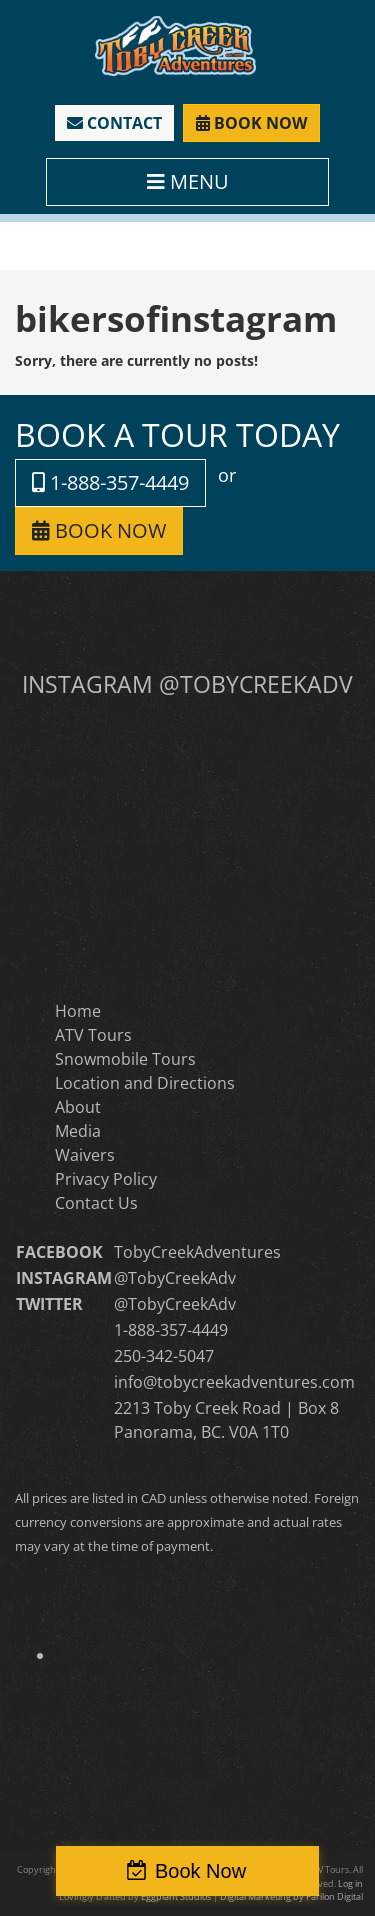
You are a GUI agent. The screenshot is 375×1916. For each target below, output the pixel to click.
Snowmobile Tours (125, 1059)
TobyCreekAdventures (197, 1252)
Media (78, 1131)
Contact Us (96, 1203)
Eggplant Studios (176, 1896)
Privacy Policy (106, 1179)
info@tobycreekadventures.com (234, 1382)
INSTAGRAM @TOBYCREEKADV (187, 684)
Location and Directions (145, 1083)
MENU (188, 181)
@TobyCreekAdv (175, 1278)
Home (78, 1011)
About (78, 1107)
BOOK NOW (251, 123)
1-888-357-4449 (110, 482)
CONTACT (114, 123)
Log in (350, 1883)
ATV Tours (93, 1035)
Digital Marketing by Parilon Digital (291, 1896)
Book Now (200, 1871)
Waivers (85, 1155)
